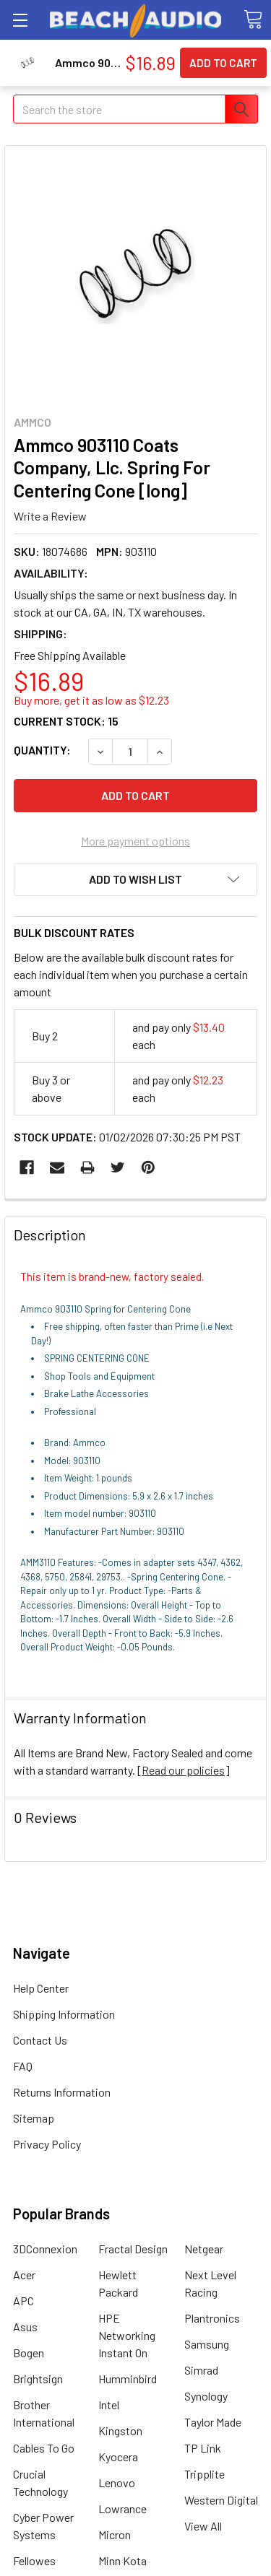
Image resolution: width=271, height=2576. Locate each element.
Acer (24, 2274)
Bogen (28, 2352)
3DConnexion (45, 2248)
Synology (206, 2396)
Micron (114, 2534)
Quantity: (42, 750)
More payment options (135, 841)
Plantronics (212, 2318)
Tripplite (204, 2474)
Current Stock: (66, 721)
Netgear (203, 2248)
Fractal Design (133, 2248)
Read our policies (183, 1770)
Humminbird (127, 2378)
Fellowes (34, 2560)
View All (203, 2526)
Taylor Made (212, 2422)
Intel (108, 2404)
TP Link (202, 2448)
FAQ (23, 2066)
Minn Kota (122, 2560)
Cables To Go (43, 2448)
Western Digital (221, 2500)
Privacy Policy (47, 2144)
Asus (25, 2326)
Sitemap (33, 2118)
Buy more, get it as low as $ (91, 700)
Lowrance (122, 2508)
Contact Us (40, 2040)
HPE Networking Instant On (126, 2335)
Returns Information (62, 2092)
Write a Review (50, 516)
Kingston (120, 2430)
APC (23, 2300)
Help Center (41, 1988)
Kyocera (118, 2456)
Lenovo (116, 2482)
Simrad (201, 2370)
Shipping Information (64, 2014)
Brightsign (38, 2378)
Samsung (206, 2344)
